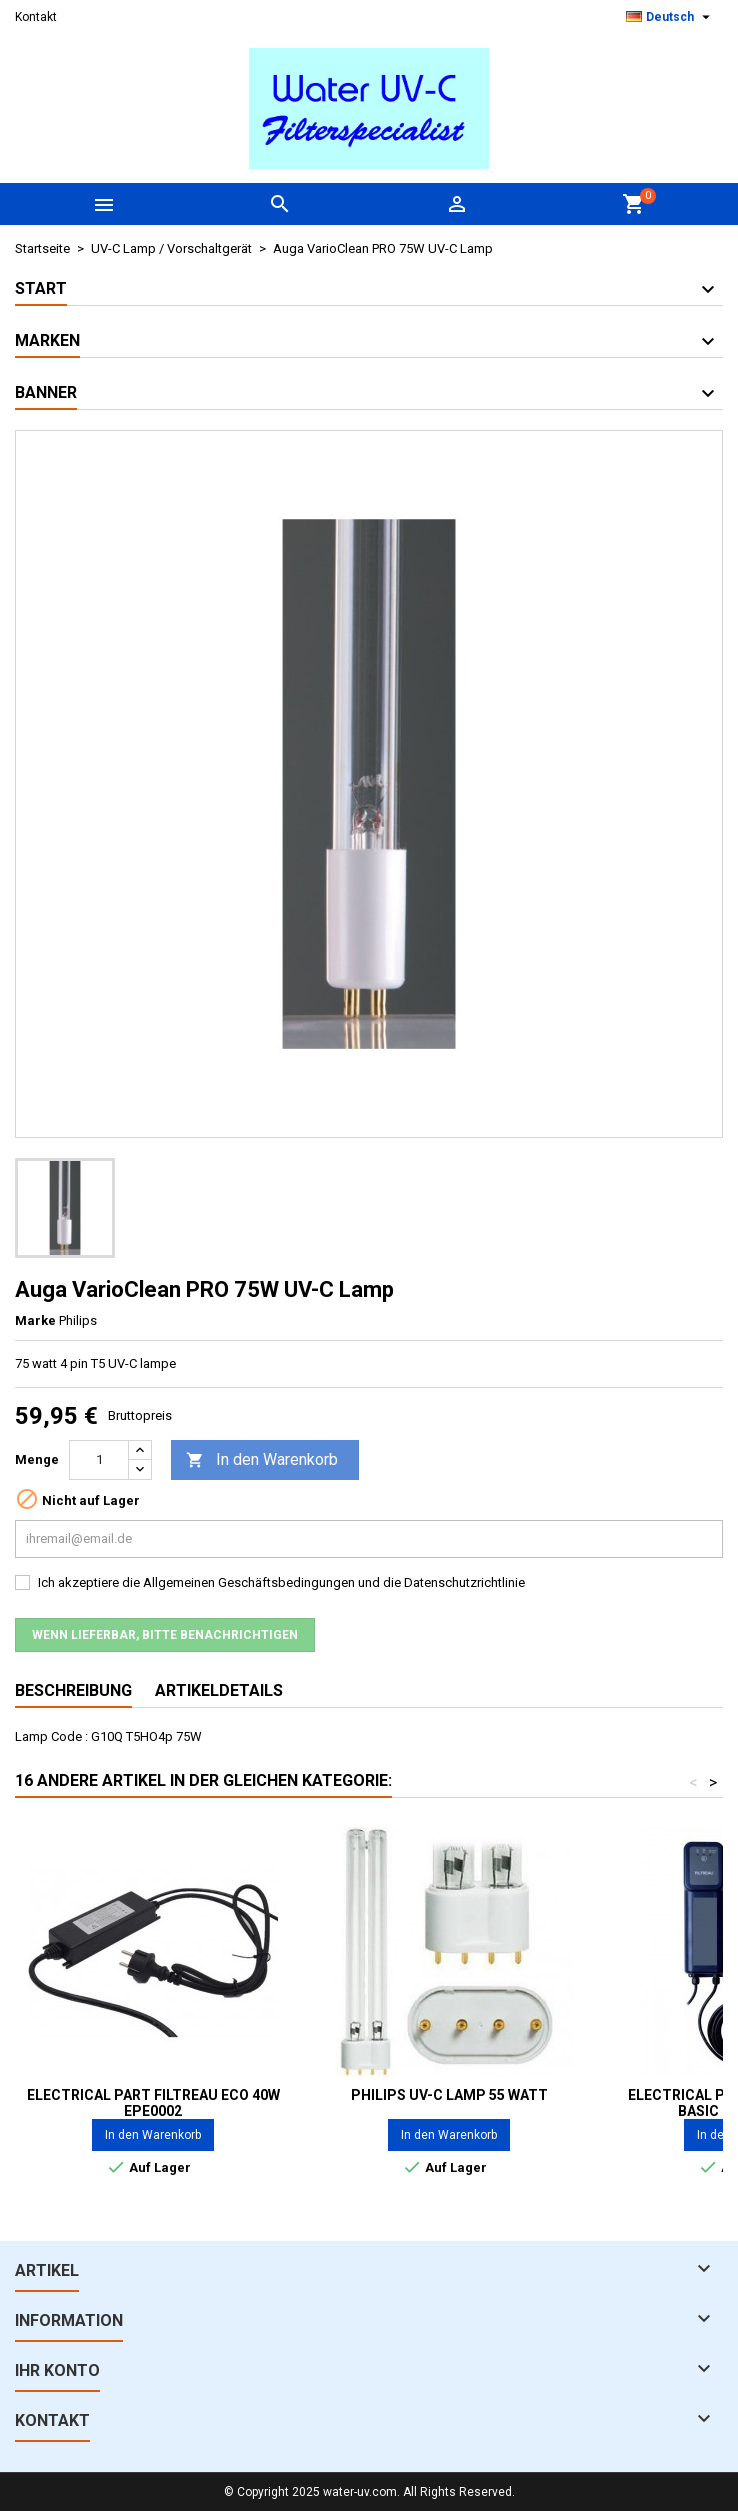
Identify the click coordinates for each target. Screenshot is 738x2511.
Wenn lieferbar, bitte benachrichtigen (165, 1635)
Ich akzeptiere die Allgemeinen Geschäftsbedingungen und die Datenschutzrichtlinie (281, 1582)
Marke (35, 1320)
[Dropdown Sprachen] (670, 17)
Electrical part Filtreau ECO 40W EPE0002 (153, 2103)
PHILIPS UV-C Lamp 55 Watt (449, 2095)
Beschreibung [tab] (73, 1690)
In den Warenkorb (262, 1460)
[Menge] (99, 1460)
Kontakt (36, 17)
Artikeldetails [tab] (219, 1690)
